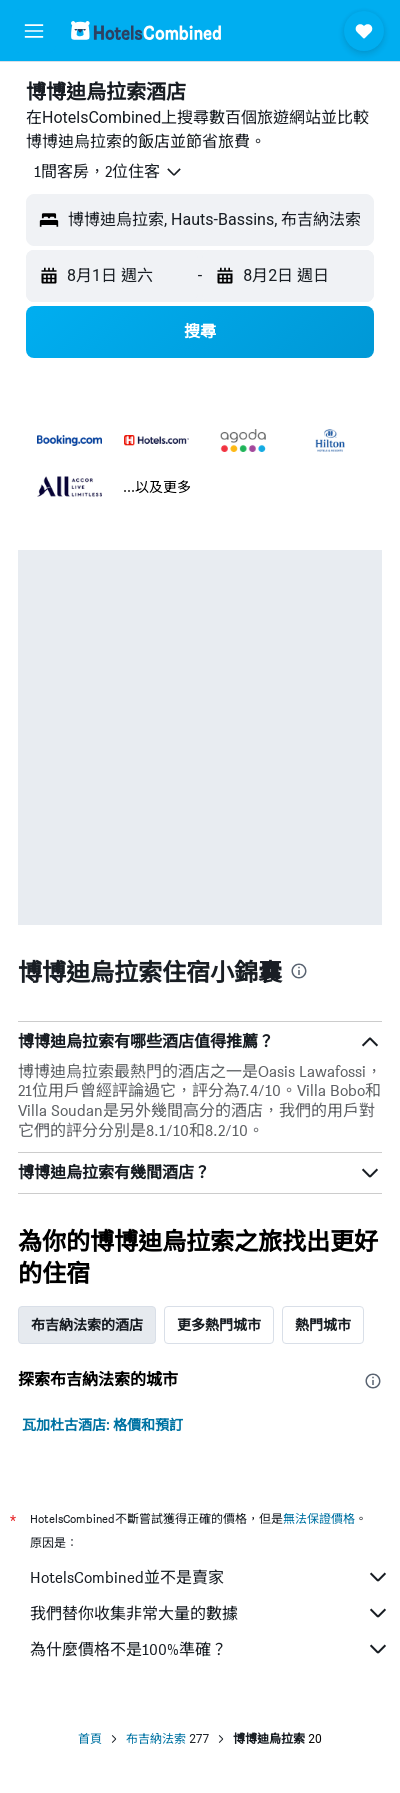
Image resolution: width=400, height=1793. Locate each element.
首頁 (90, 1739)
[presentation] (299, 971)
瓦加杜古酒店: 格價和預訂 (102, 1425)
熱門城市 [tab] (323, 1325)
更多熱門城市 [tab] (219, 1325)
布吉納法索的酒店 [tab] (87, 1325)
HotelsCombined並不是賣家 (210, 1577)
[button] (34, 31)
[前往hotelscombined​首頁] (146, 30)
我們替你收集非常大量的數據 (210, 1613)
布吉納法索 (156, 1739)
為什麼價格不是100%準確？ (210, 1649)
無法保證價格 (319, 1518)
